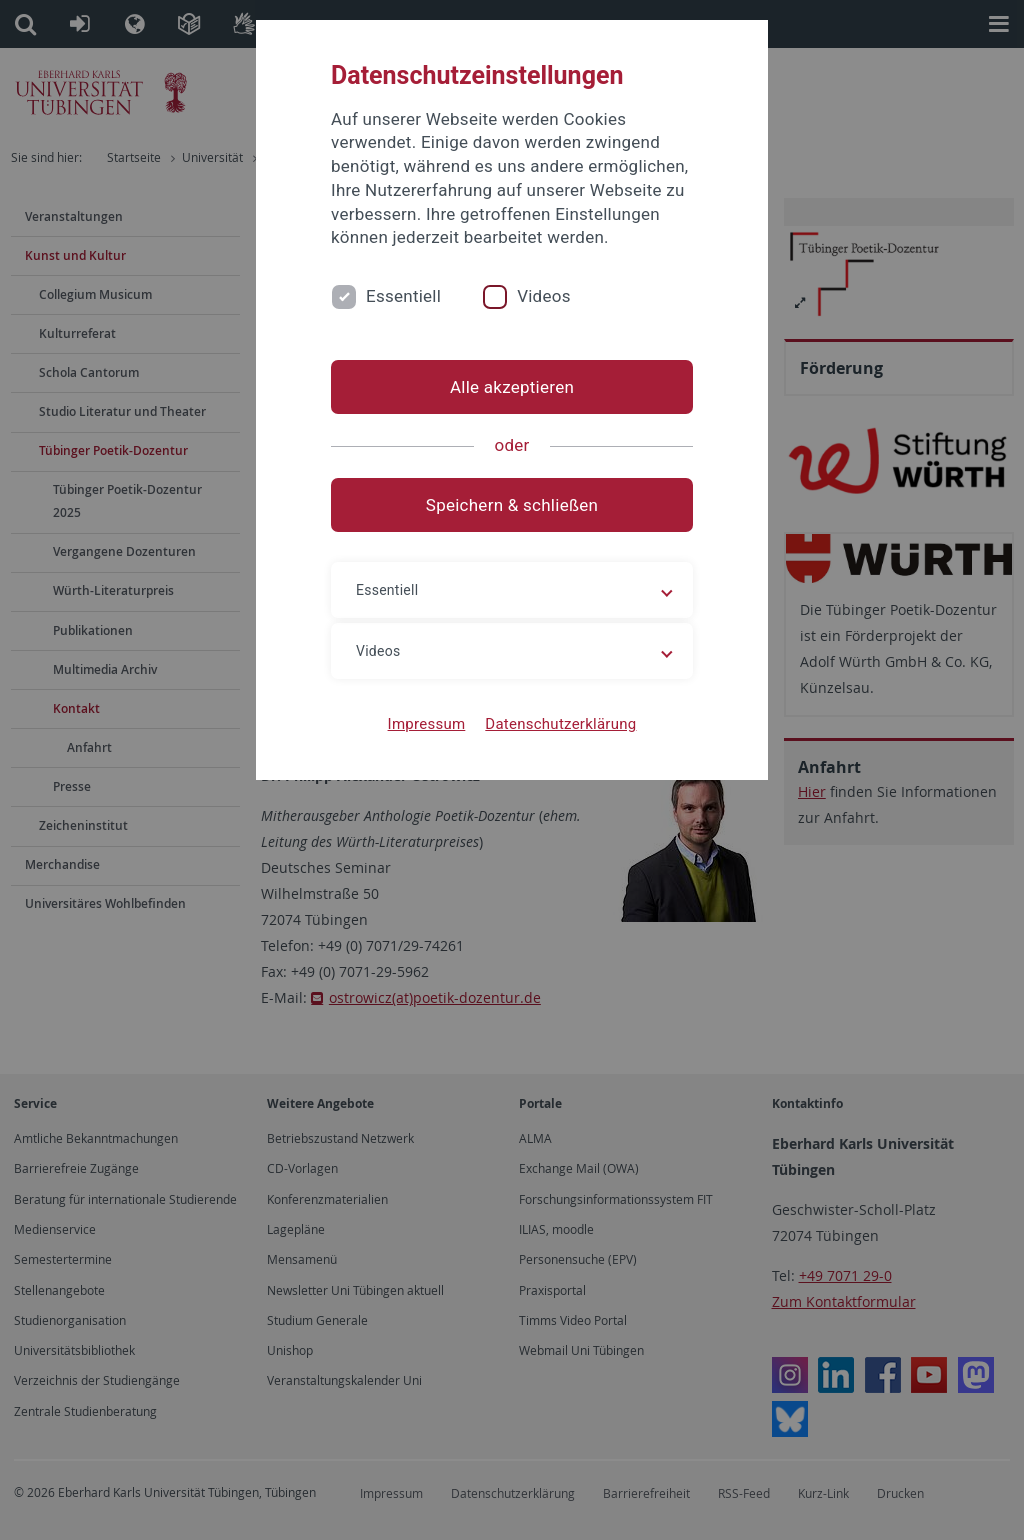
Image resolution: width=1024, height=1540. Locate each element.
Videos (544, 296)
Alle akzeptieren (512, 387)
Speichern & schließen (512, 505)
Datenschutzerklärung (560, 724)
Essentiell (403, 296)
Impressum (427, 724)
